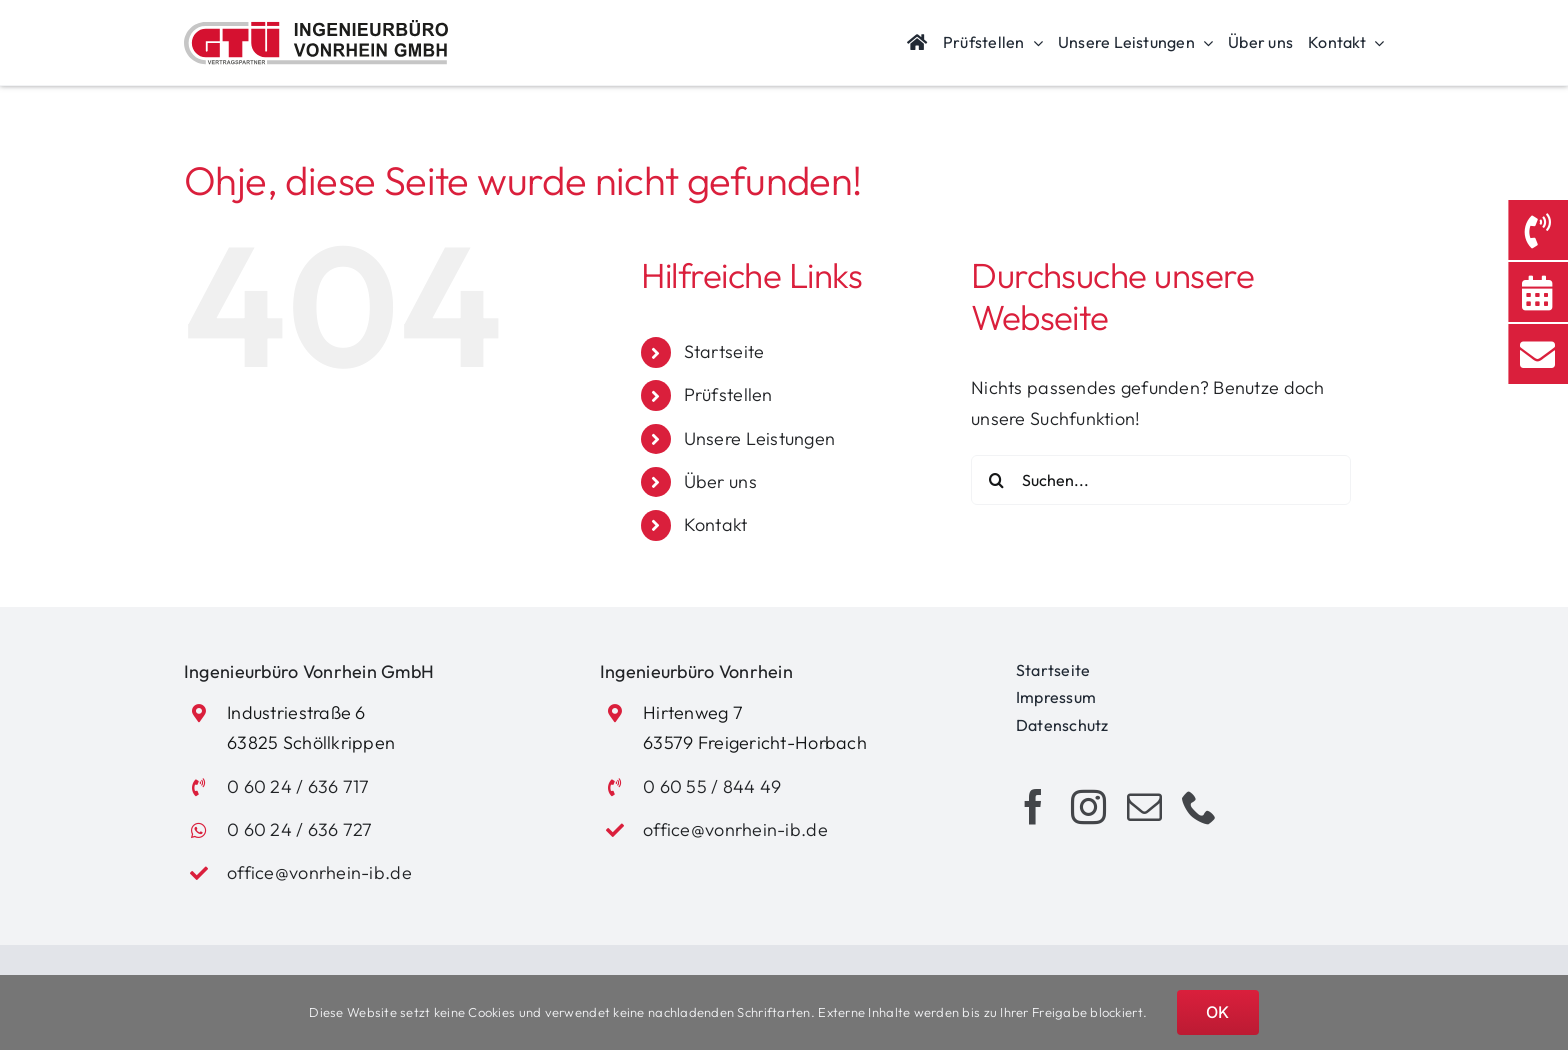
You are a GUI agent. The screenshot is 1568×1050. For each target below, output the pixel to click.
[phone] (1199, 806)
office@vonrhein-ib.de (319, 872)
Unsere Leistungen (760, 438)
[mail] (1144, 806)
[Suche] (996, 480)
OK (1217, 1012)
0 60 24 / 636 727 (300, 829)
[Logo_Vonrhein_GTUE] (316, 28)
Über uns (720, 481)
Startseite (724, 351)
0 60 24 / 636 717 (298, 786)
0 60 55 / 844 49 (712, 786)
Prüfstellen (728, 394)
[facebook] (1033, 806)
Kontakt (716, 524)
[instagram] (1088, 806)
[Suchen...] (1161, 480)
